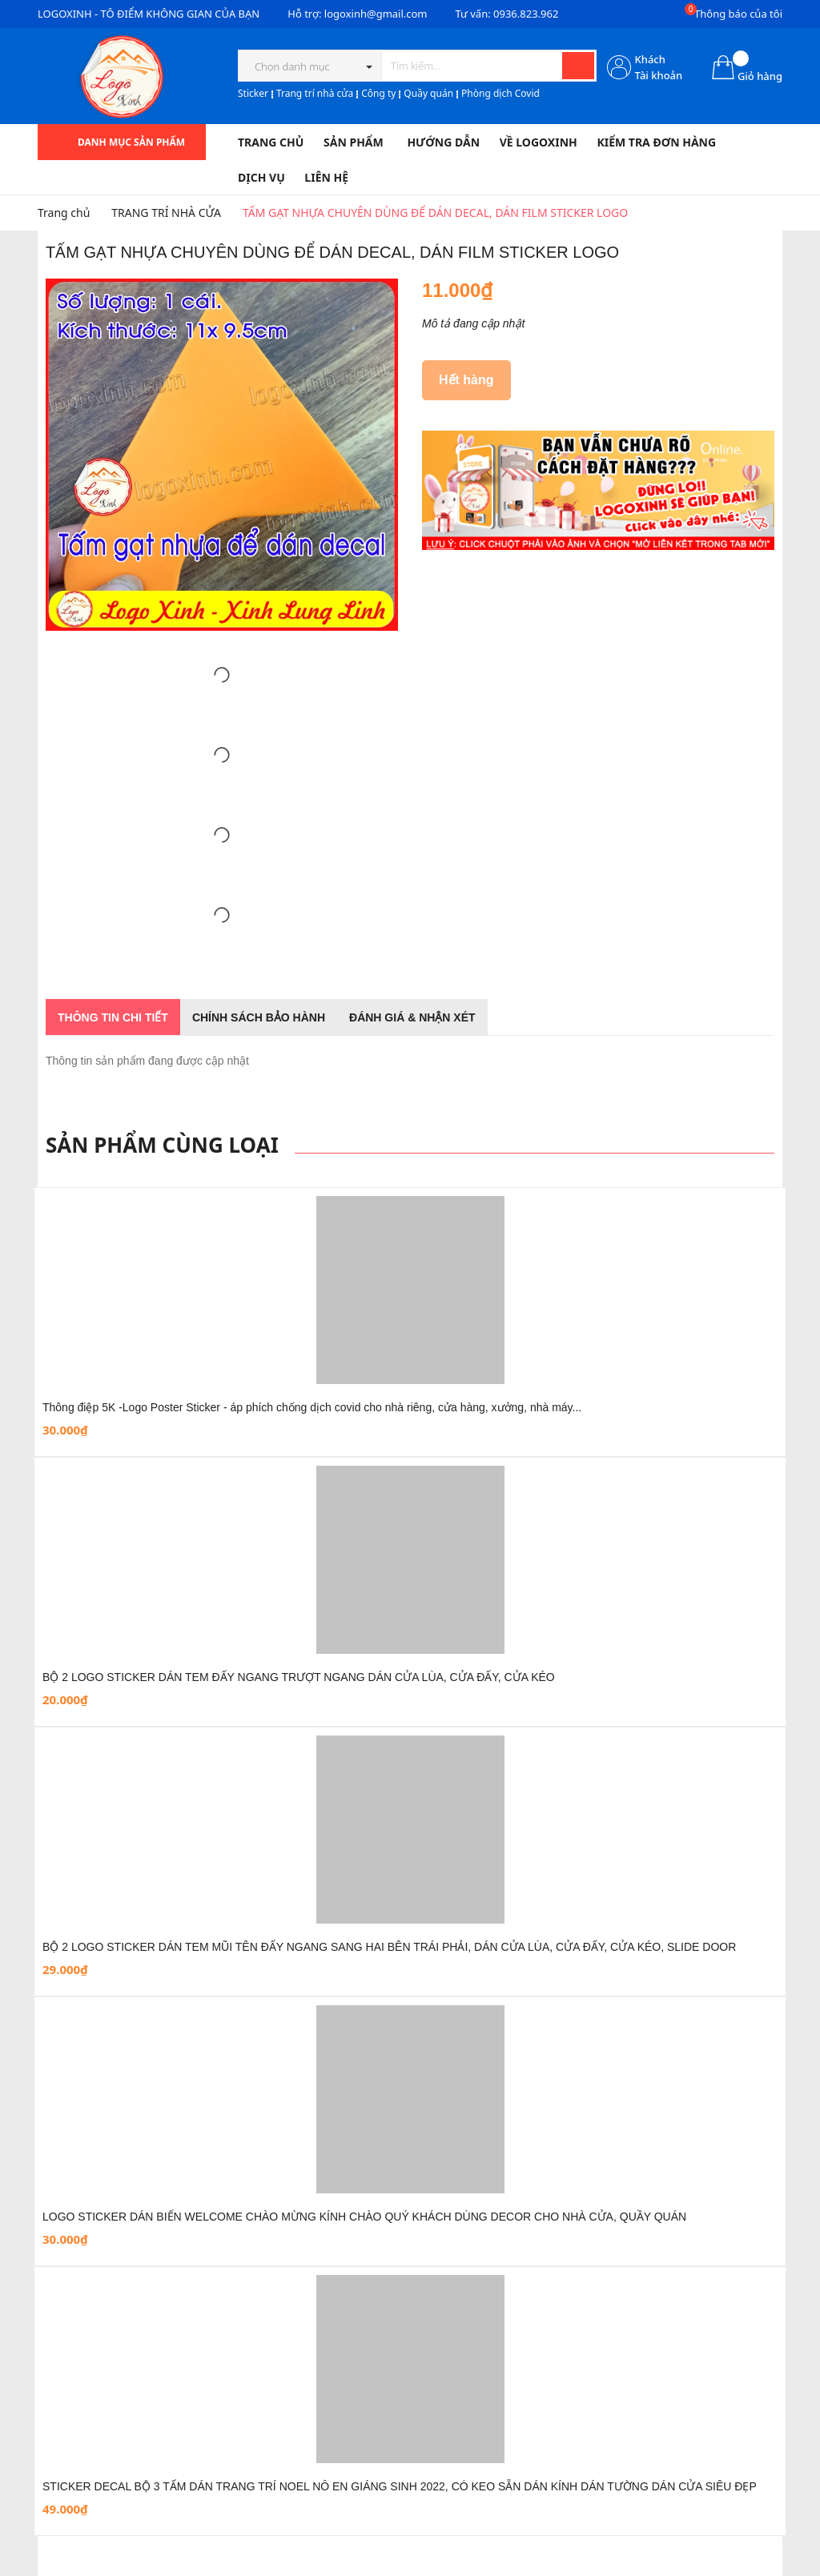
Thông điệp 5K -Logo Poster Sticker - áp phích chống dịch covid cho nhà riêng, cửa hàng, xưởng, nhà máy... (311, 1407)
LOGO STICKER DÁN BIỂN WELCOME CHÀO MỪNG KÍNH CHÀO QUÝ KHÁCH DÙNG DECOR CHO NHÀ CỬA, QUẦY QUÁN (364, 2216)
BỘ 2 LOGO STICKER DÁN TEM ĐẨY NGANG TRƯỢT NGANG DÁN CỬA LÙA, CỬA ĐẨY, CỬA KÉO (298, 1677)
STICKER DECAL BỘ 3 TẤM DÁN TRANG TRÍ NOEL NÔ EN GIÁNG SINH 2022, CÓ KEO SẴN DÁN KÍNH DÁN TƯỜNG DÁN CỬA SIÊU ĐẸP (399, 2486)
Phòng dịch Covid (500, 93)
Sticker (253, 93)
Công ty (378, 93)
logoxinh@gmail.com (376, 13)
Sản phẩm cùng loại (162, 1144)
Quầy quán (428, 93)
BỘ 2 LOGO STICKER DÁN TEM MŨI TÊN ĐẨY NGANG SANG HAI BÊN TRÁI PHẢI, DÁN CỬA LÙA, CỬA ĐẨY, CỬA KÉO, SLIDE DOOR (389, 1946)
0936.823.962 (525, 13)
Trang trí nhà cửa (314, 93)
